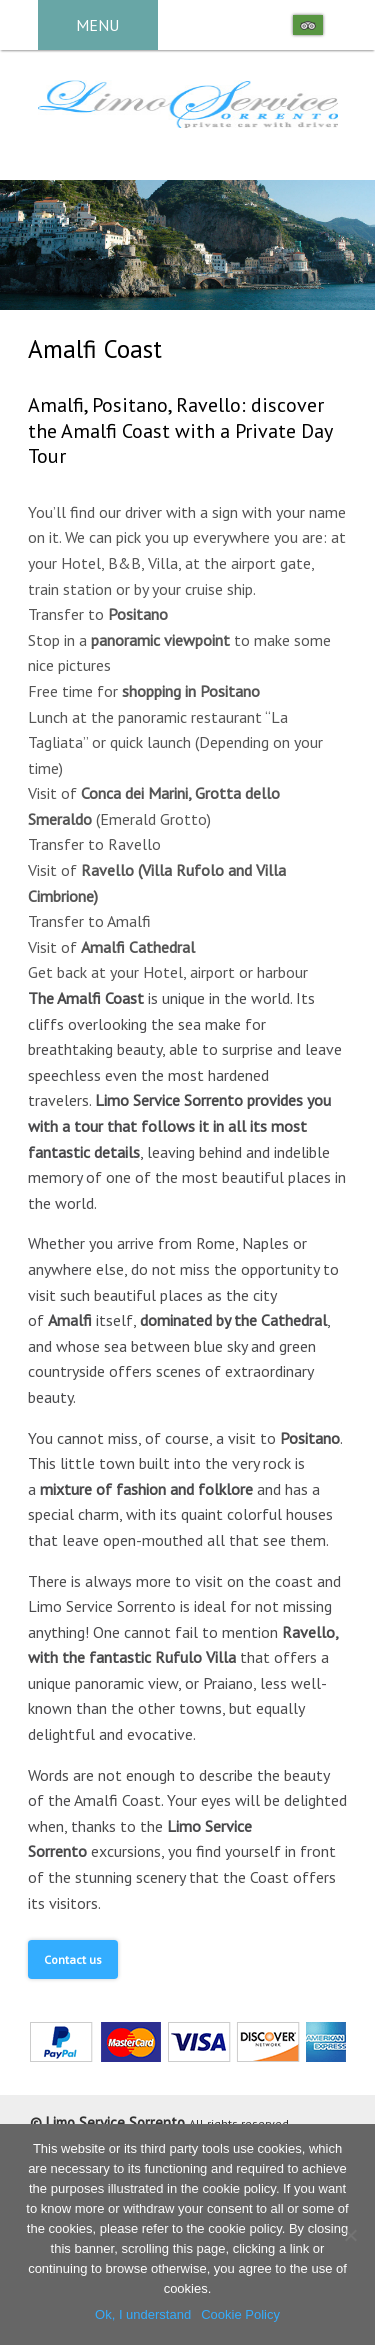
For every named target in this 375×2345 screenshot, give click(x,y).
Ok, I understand (143, 2314)
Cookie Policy (240, 2314)
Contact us (73, 1959)
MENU (97, 25)
